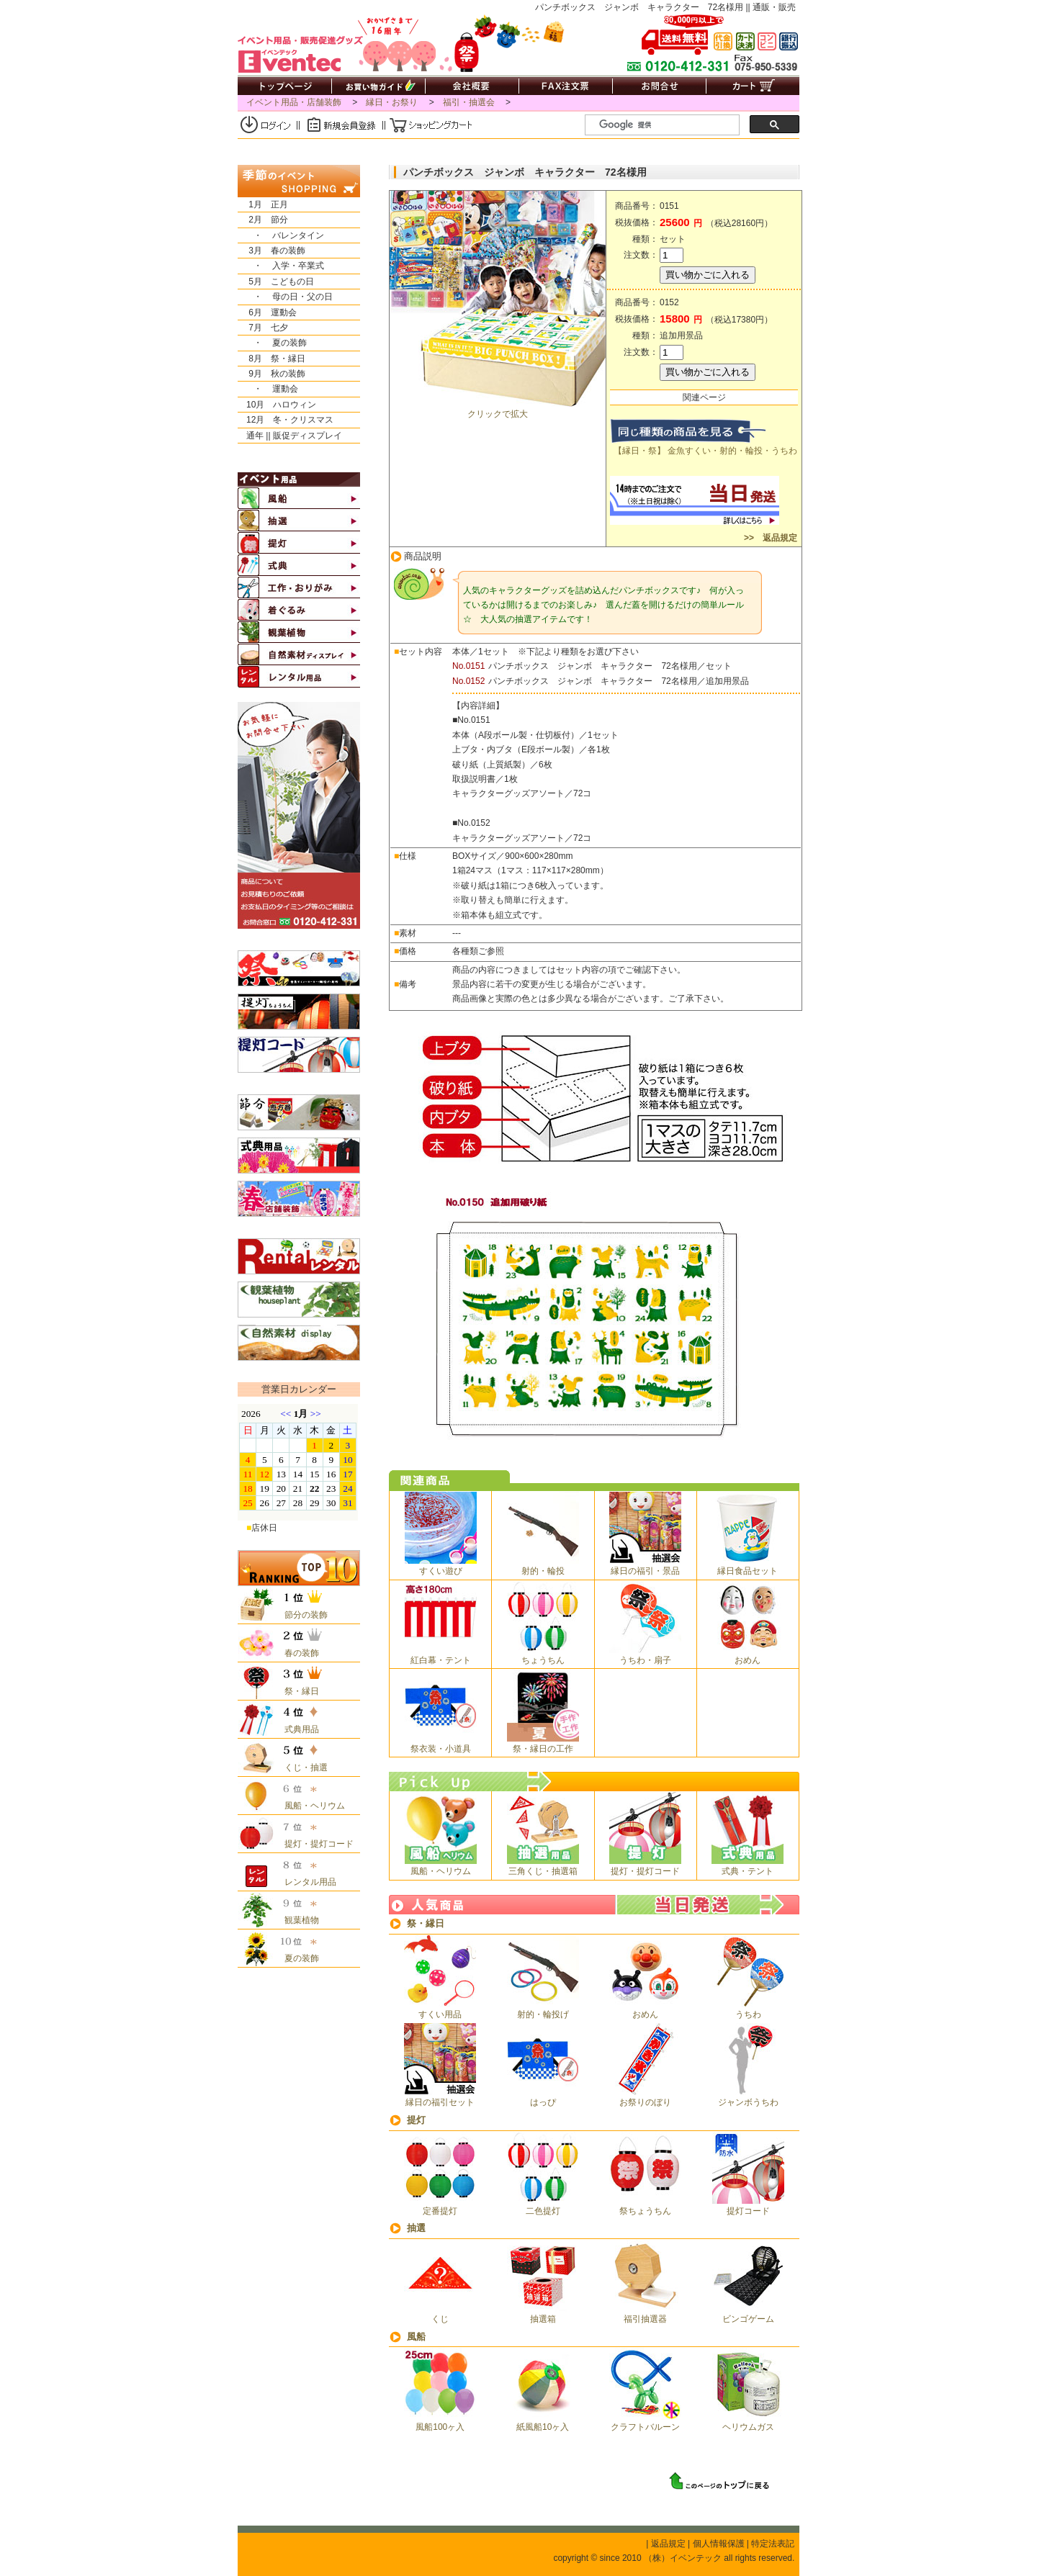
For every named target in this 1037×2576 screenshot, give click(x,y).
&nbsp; (298, 1462)
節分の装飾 (302, 1615)
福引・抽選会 (469, 102)
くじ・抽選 (302, 1767)
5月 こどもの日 (276, 281)
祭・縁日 (425, 1923)
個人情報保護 (719, 2544)
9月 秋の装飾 (271, 374)
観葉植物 (297, 1920)
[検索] (668, 125)
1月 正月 (263, 204)
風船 (416, 2336)
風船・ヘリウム (310, 1806)
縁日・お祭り (392, 102)
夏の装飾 (297, 1958)
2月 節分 (263, 220)
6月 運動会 (267, 312)
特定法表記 (772, 2544)
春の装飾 (297, 1653)
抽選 (416, 2228)
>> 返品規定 (769, 538)
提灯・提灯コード (315, 1844)
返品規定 (668, 2544)
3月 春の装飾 (271, 251)
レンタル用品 (306, 1882)
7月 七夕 (263, 328)
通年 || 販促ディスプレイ (290, 436)
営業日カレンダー (298, 1389)
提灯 (416, 2120)
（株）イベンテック (683, 2558)
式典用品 (297, 1729)
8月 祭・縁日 (271, 358)
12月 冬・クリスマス (285, 420)
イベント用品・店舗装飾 (293, 102)
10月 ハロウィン (277, 405)
